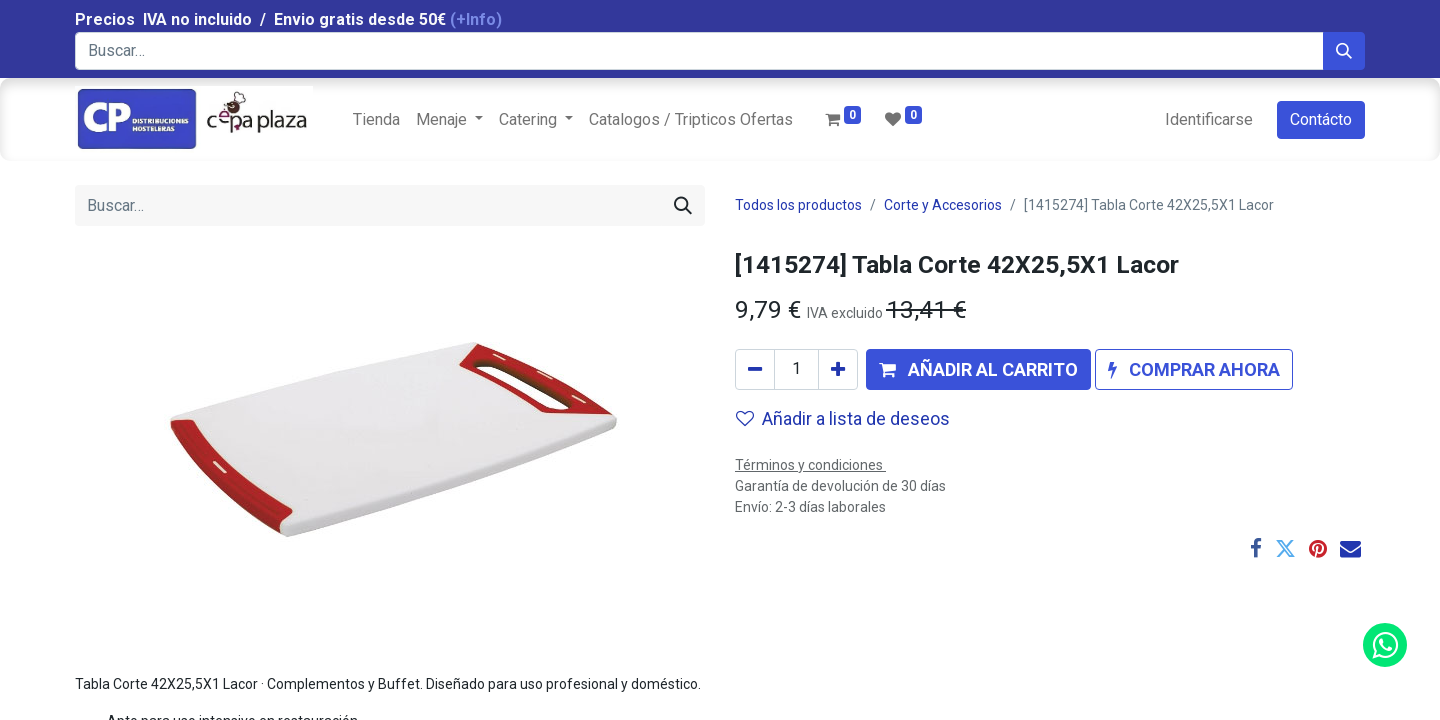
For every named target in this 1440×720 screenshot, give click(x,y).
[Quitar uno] (755, 369)
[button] (978, 369)
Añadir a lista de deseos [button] (843, 418)
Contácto (1321, 119)
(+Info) (476, 19)
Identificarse (1209, 119)
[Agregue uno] (838, 369)
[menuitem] (376, 120)
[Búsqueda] (1344, 51)
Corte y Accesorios (943, 205)
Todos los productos (798, 205)
